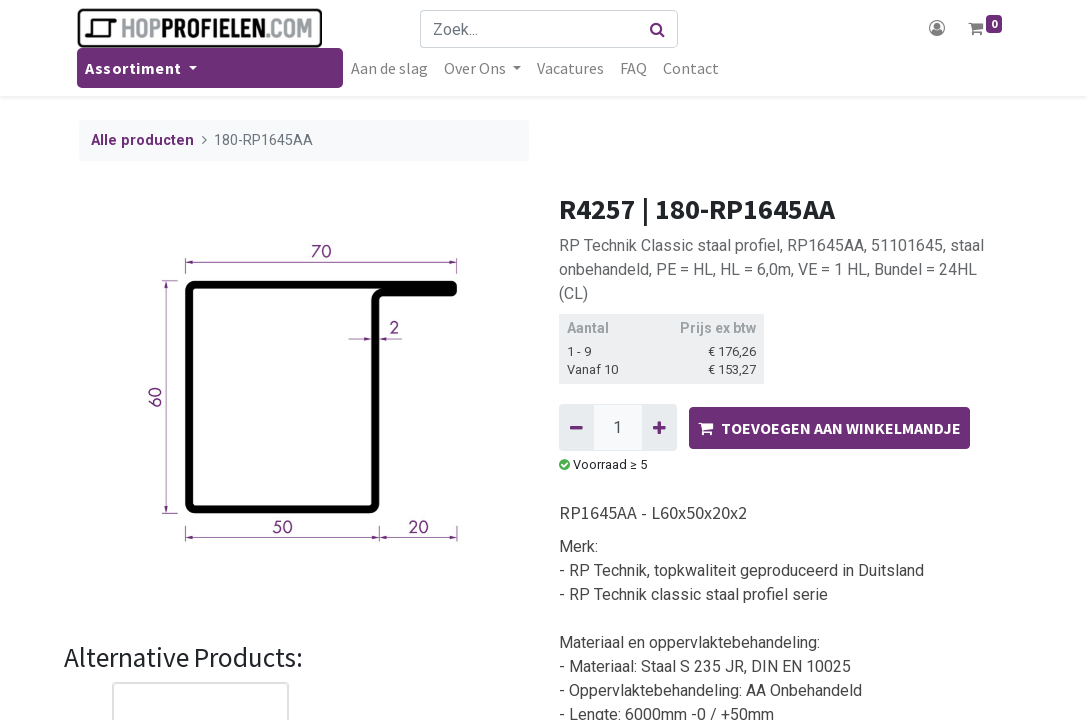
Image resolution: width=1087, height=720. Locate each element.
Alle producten (142, 140)
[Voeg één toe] (659, 427)
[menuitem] (391, 68)
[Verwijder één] (576, 427)
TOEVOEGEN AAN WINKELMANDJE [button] (829, 428)
